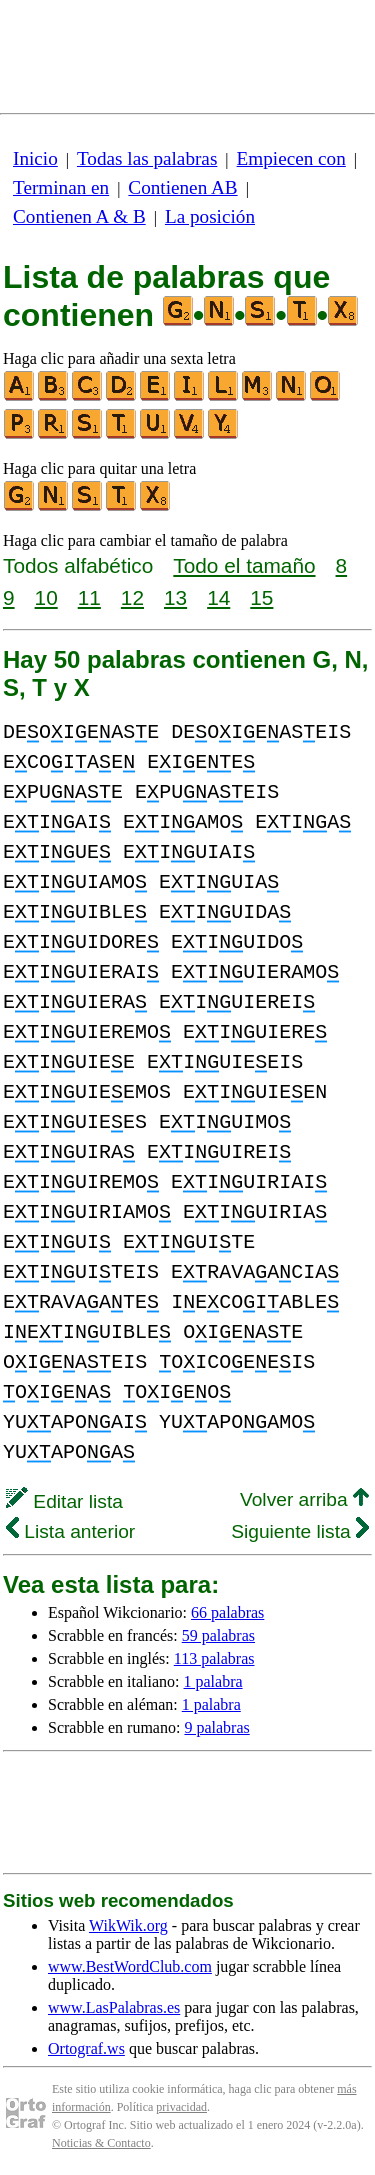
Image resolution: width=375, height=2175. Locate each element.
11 (89, 597)
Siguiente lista (300, 1531)
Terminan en (61, 187)
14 (218, 597)
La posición (210, 216)
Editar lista (64, 1501)
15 (261, 597)
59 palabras (218, 1635)
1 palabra (213, 1681)
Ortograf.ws (86, 2048)
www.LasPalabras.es (114, 2007)
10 (46, 597)
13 (175, 597)
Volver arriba (304, 1499)
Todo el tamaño (244, 565)
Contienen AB (182, 187)
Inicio (35, 158)
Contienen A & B (79, 216)
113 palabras (214, 1658)
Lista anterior (70, 1531)
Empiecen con (291, 158)
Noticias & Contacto (101, 2143)
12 (132, 597)
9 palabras (216, 1727)
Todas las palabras (147, 158)
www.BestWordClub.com (130, 1966)
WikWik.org (128, 1925)
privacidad (181, 2107)
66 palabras (227, 1612)
